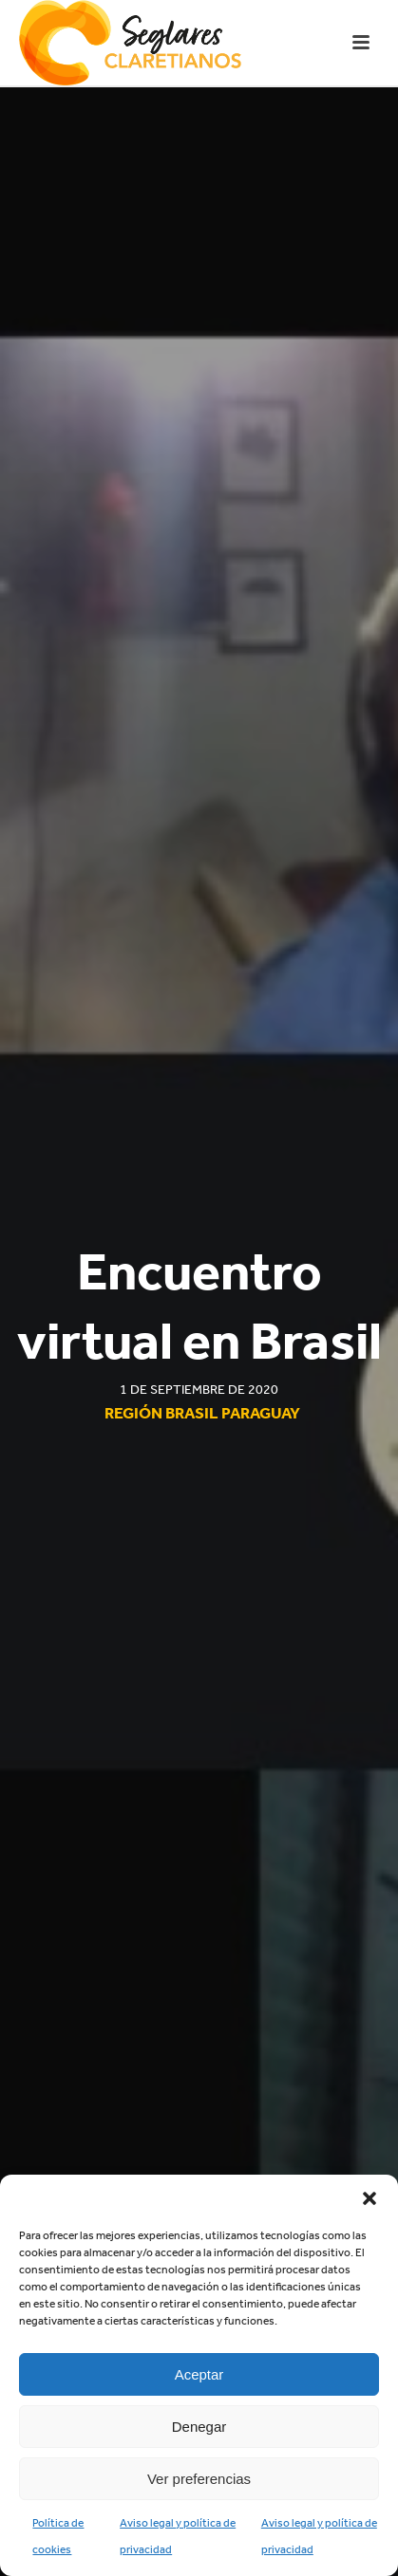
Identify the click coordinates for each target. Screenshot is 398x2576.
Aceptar (199, 2374)
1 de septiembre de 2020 (199, 1389)
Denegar (199, 2426)
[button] (369, 2198)
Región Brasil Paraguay (202, 1412)
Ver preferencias (199, 2479)
